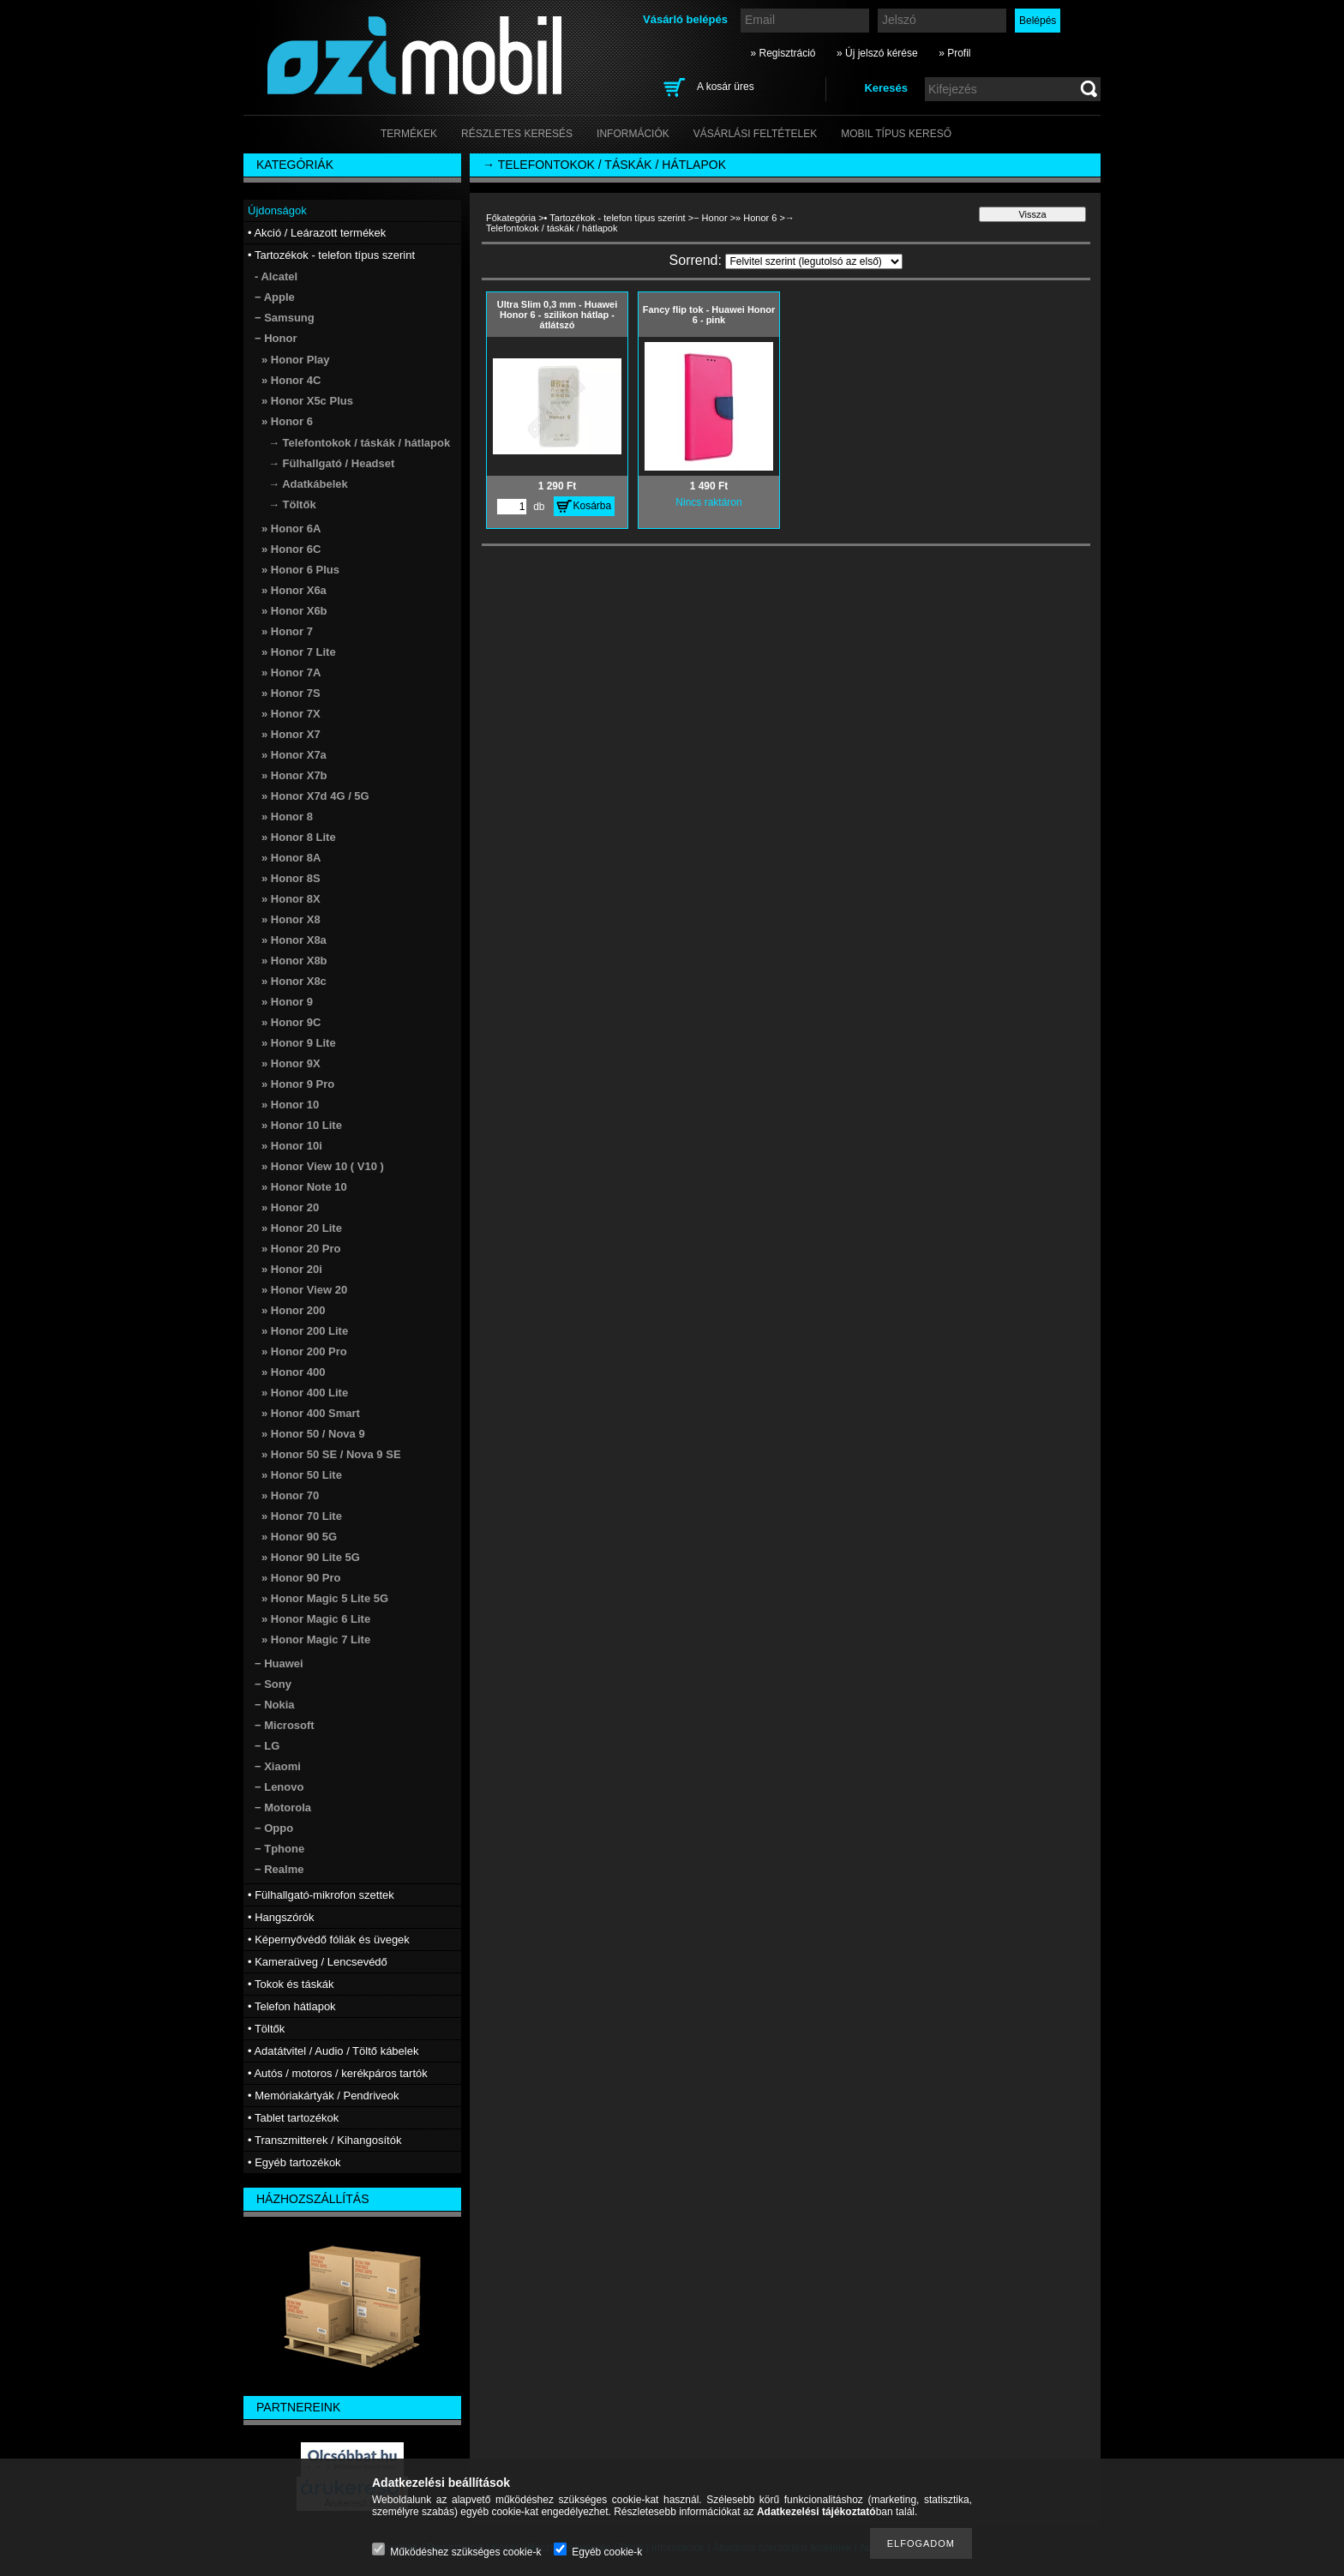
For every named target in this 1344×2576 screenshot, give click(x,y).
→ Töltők (292, 504)
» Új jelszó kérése (877, 53)
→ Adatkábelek (308, 483)
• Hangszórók (281, 1917)
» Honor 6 (756, 218)
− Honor (710, 218)
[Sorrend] (814, 261)
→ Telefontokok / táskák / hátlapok (359, 442)
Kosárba (592, 506)
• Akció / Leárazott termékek (317, 232)
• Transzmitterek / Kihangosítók (324, 2140)
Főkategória (511, 218)
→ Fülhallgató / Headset (331, 463)
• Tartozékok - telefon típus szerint (615, 218)
